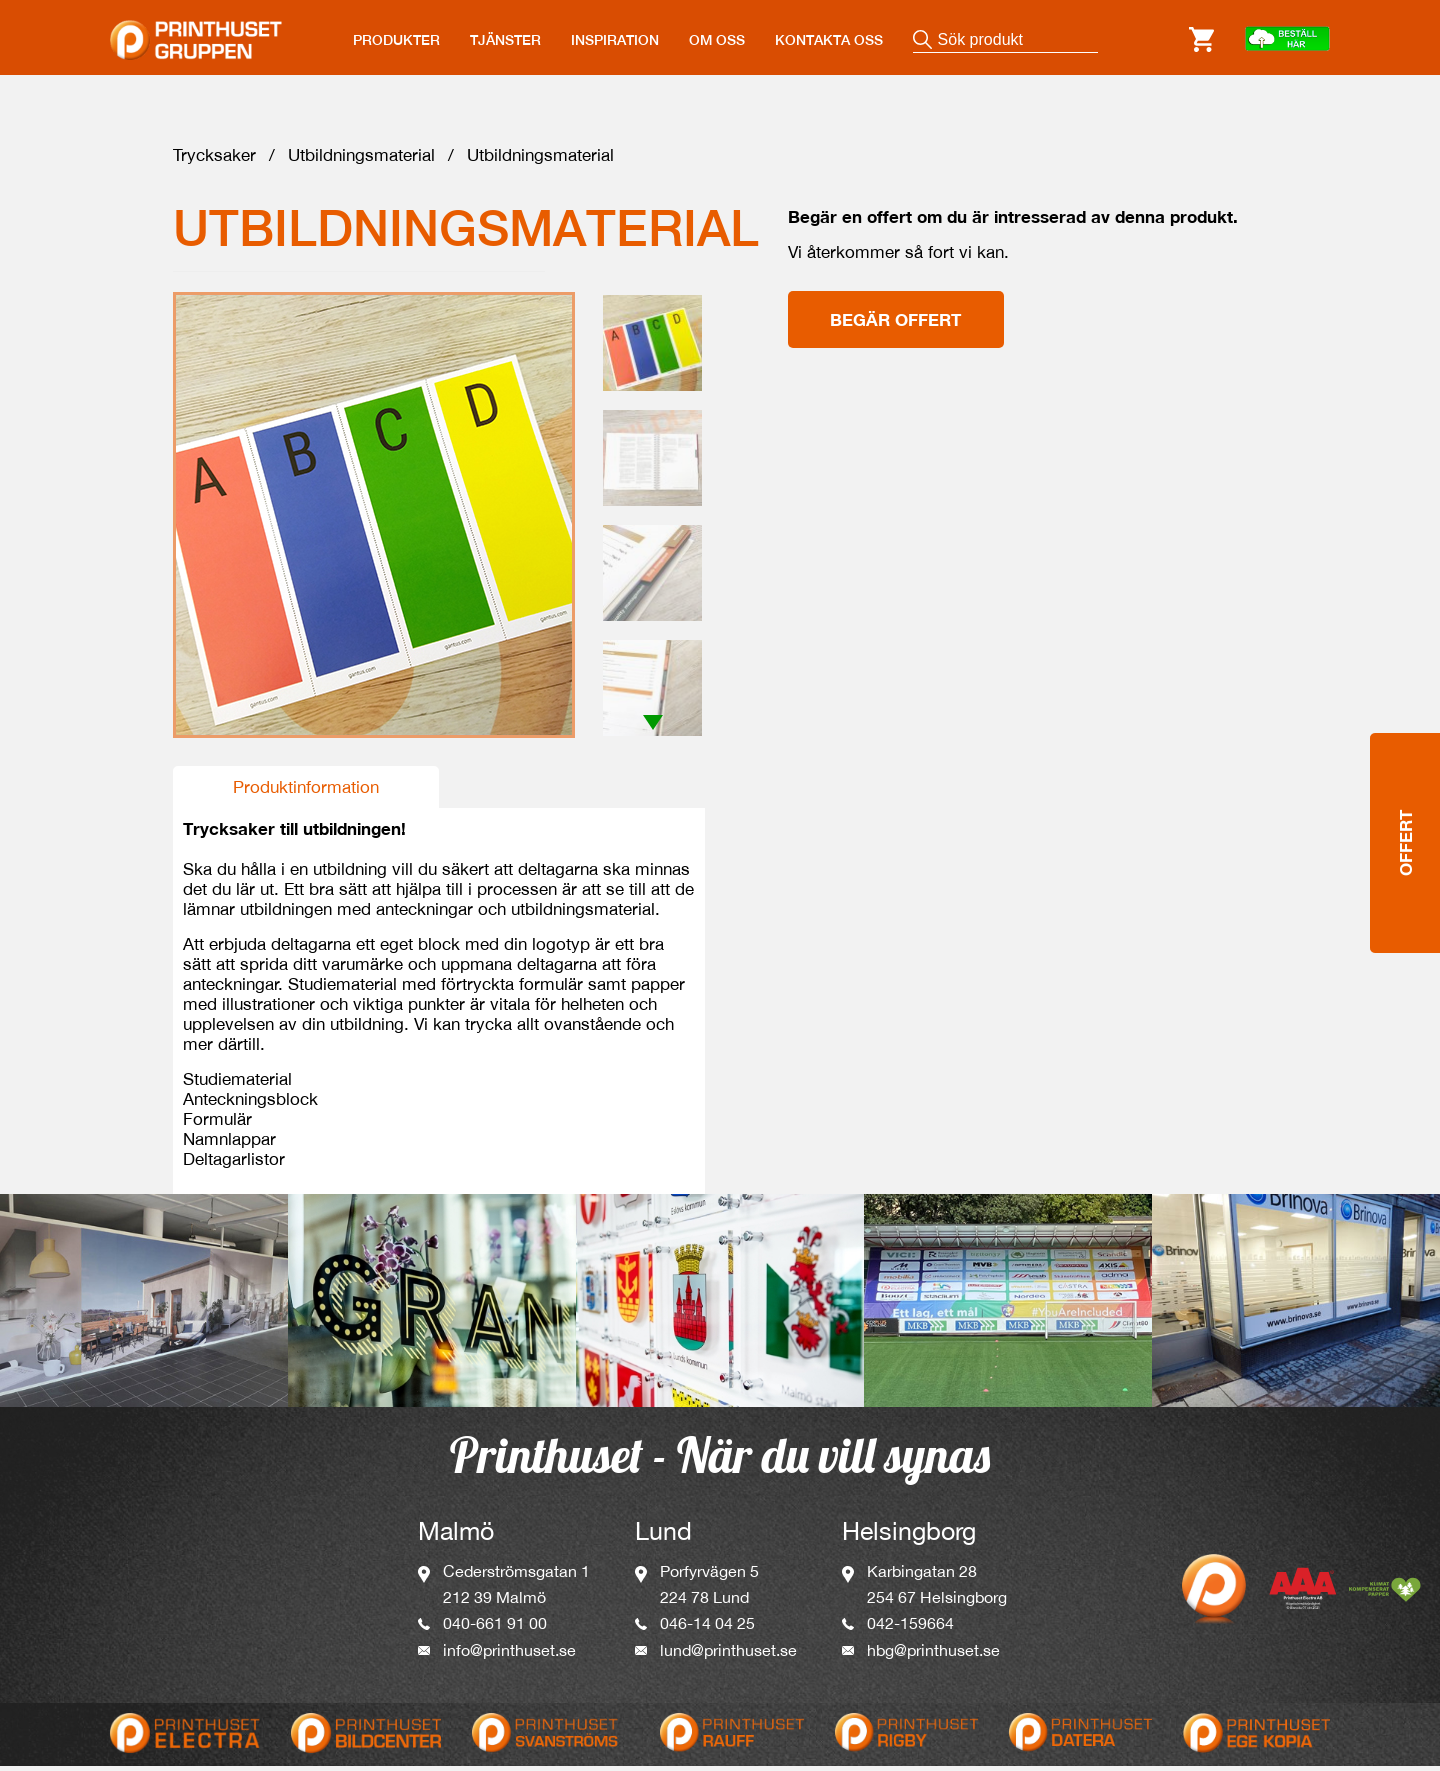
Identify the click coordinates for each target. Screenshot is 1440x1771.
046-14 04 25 (707, 1628)
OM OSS (717, 40)
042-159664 (910, 1628)
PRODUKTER (396, 40)
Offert (1405, 764)
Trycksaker (214, 160)
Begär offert (895, 324)
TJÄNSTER (505, 40)
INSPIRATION (615, 40)
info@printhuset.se (509, 1655)
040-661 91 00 (495, 1628)
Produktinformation (306, 792)
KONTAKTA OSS (829, 40)
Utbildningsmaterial (361, 160)
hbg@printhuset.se (933, 1655)
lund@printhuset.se (728, 1655)
